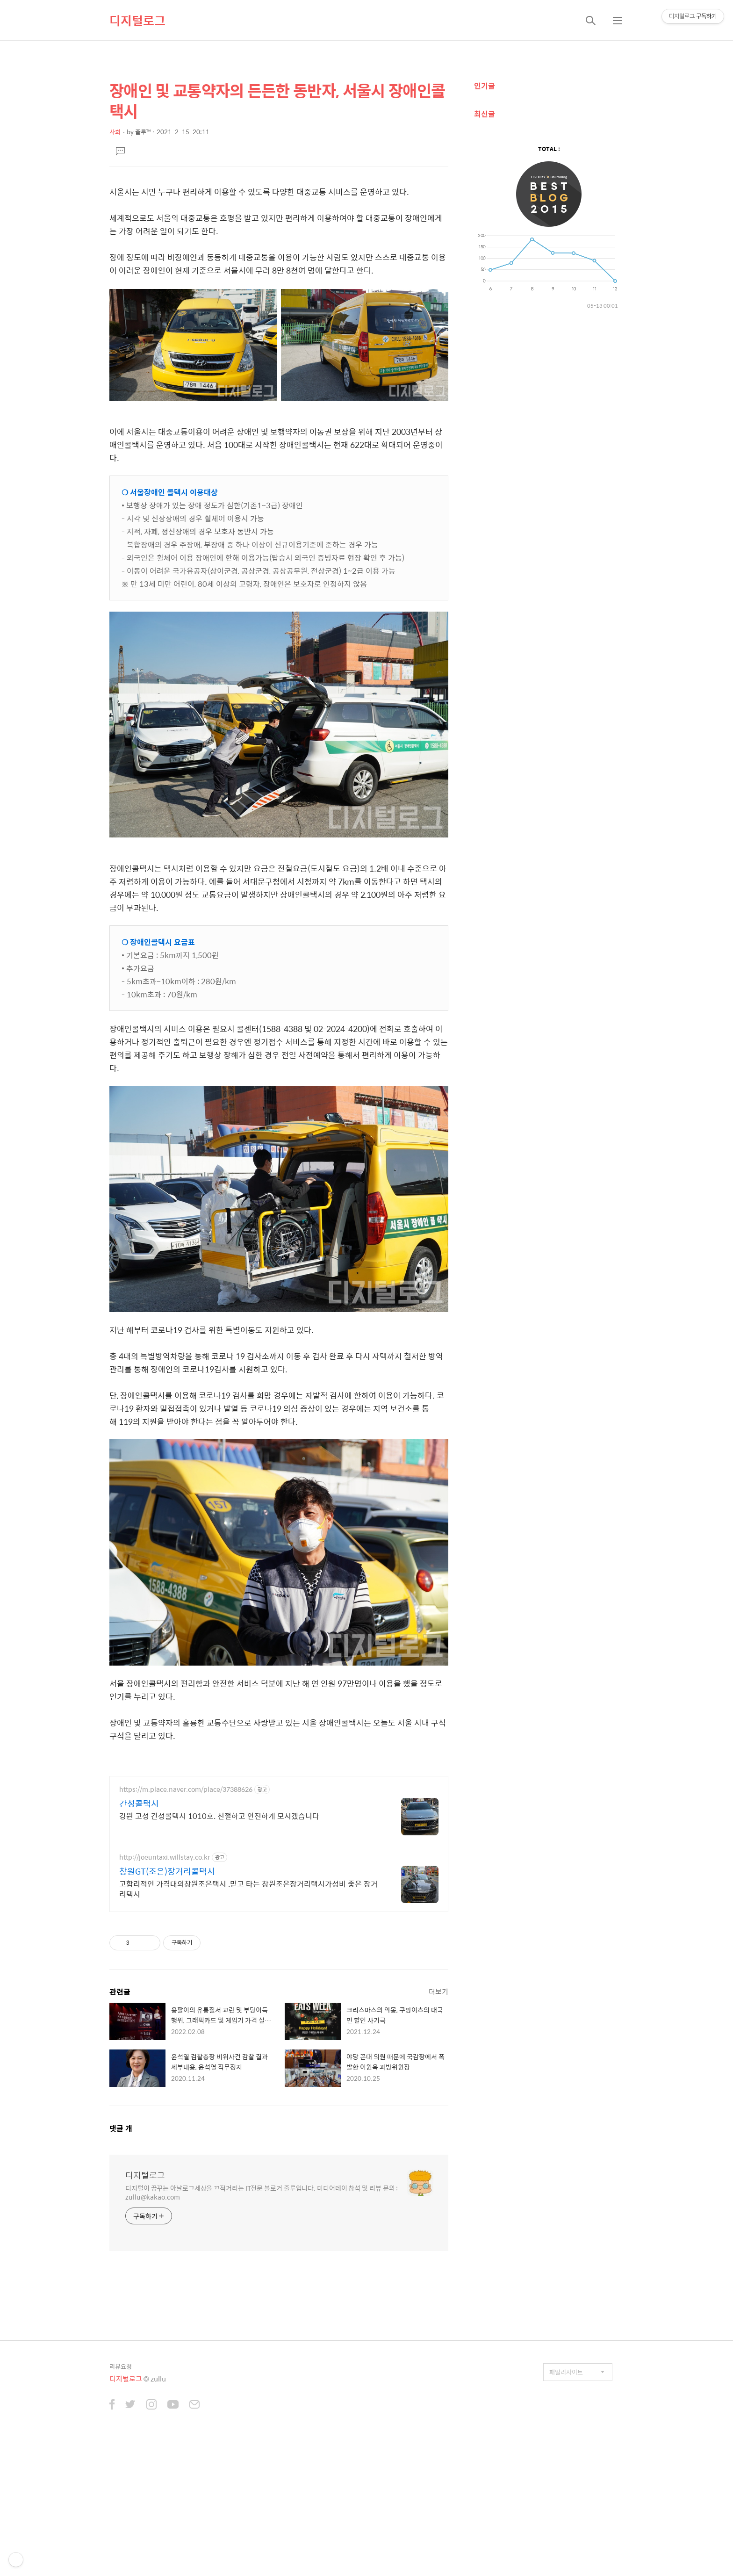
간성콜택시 (139, 1803)
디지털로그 (137, 20)
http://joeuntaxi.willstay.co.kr (164, 1857)
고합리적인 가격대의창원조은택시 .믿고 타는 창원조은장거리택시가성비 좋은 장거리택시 (248, 1888)
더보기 (438, 1991)
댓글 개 (120, 2128)
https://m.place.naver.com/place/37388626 (185, 1789)
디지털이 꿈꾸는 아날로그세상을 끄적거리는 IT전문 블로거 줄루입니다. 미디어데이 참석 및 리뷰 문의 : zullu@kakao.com (261, 2192)
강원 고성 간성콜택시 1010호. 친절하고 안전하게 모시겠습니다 (219, 1815)
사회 (115, 132)
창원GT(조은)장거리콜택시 (167, 1871)
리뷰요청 (120, 2366)
